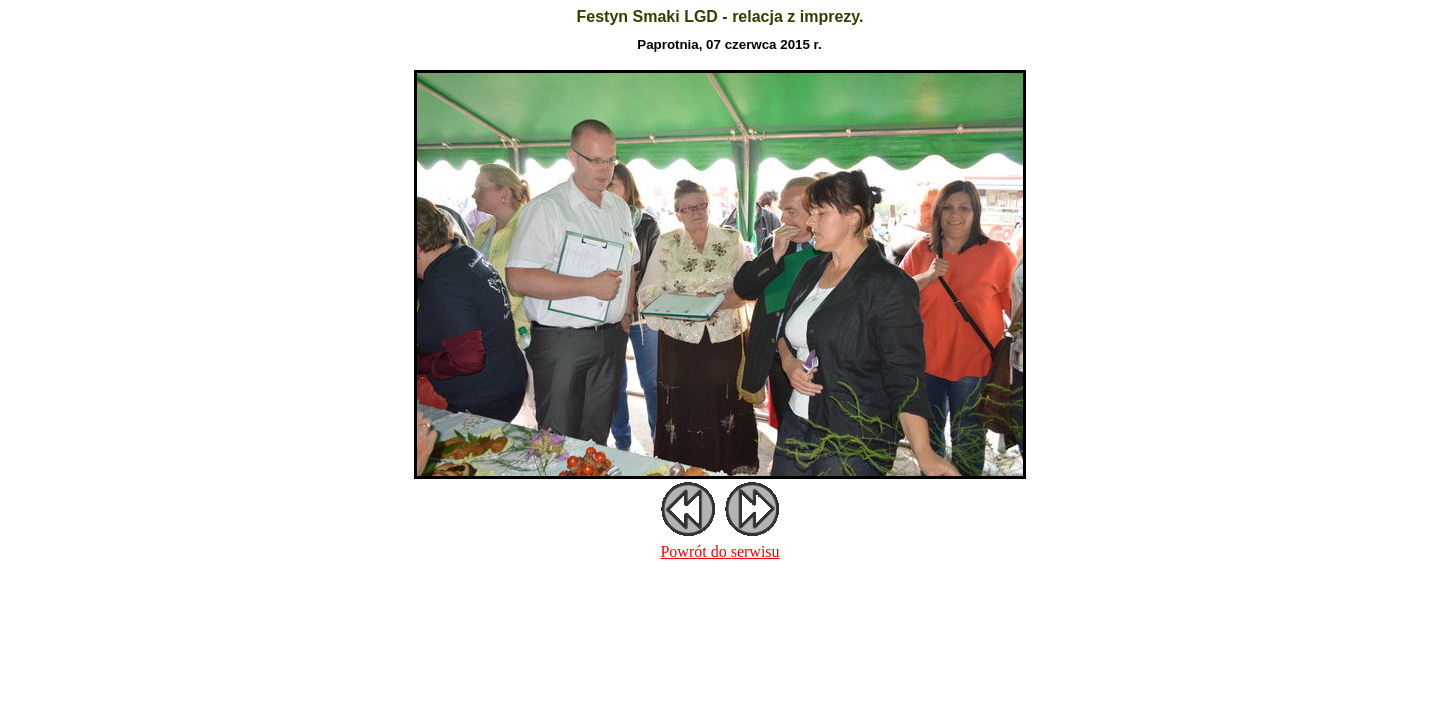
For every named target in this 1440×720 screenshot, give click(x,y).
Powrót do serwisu (719, 551)
